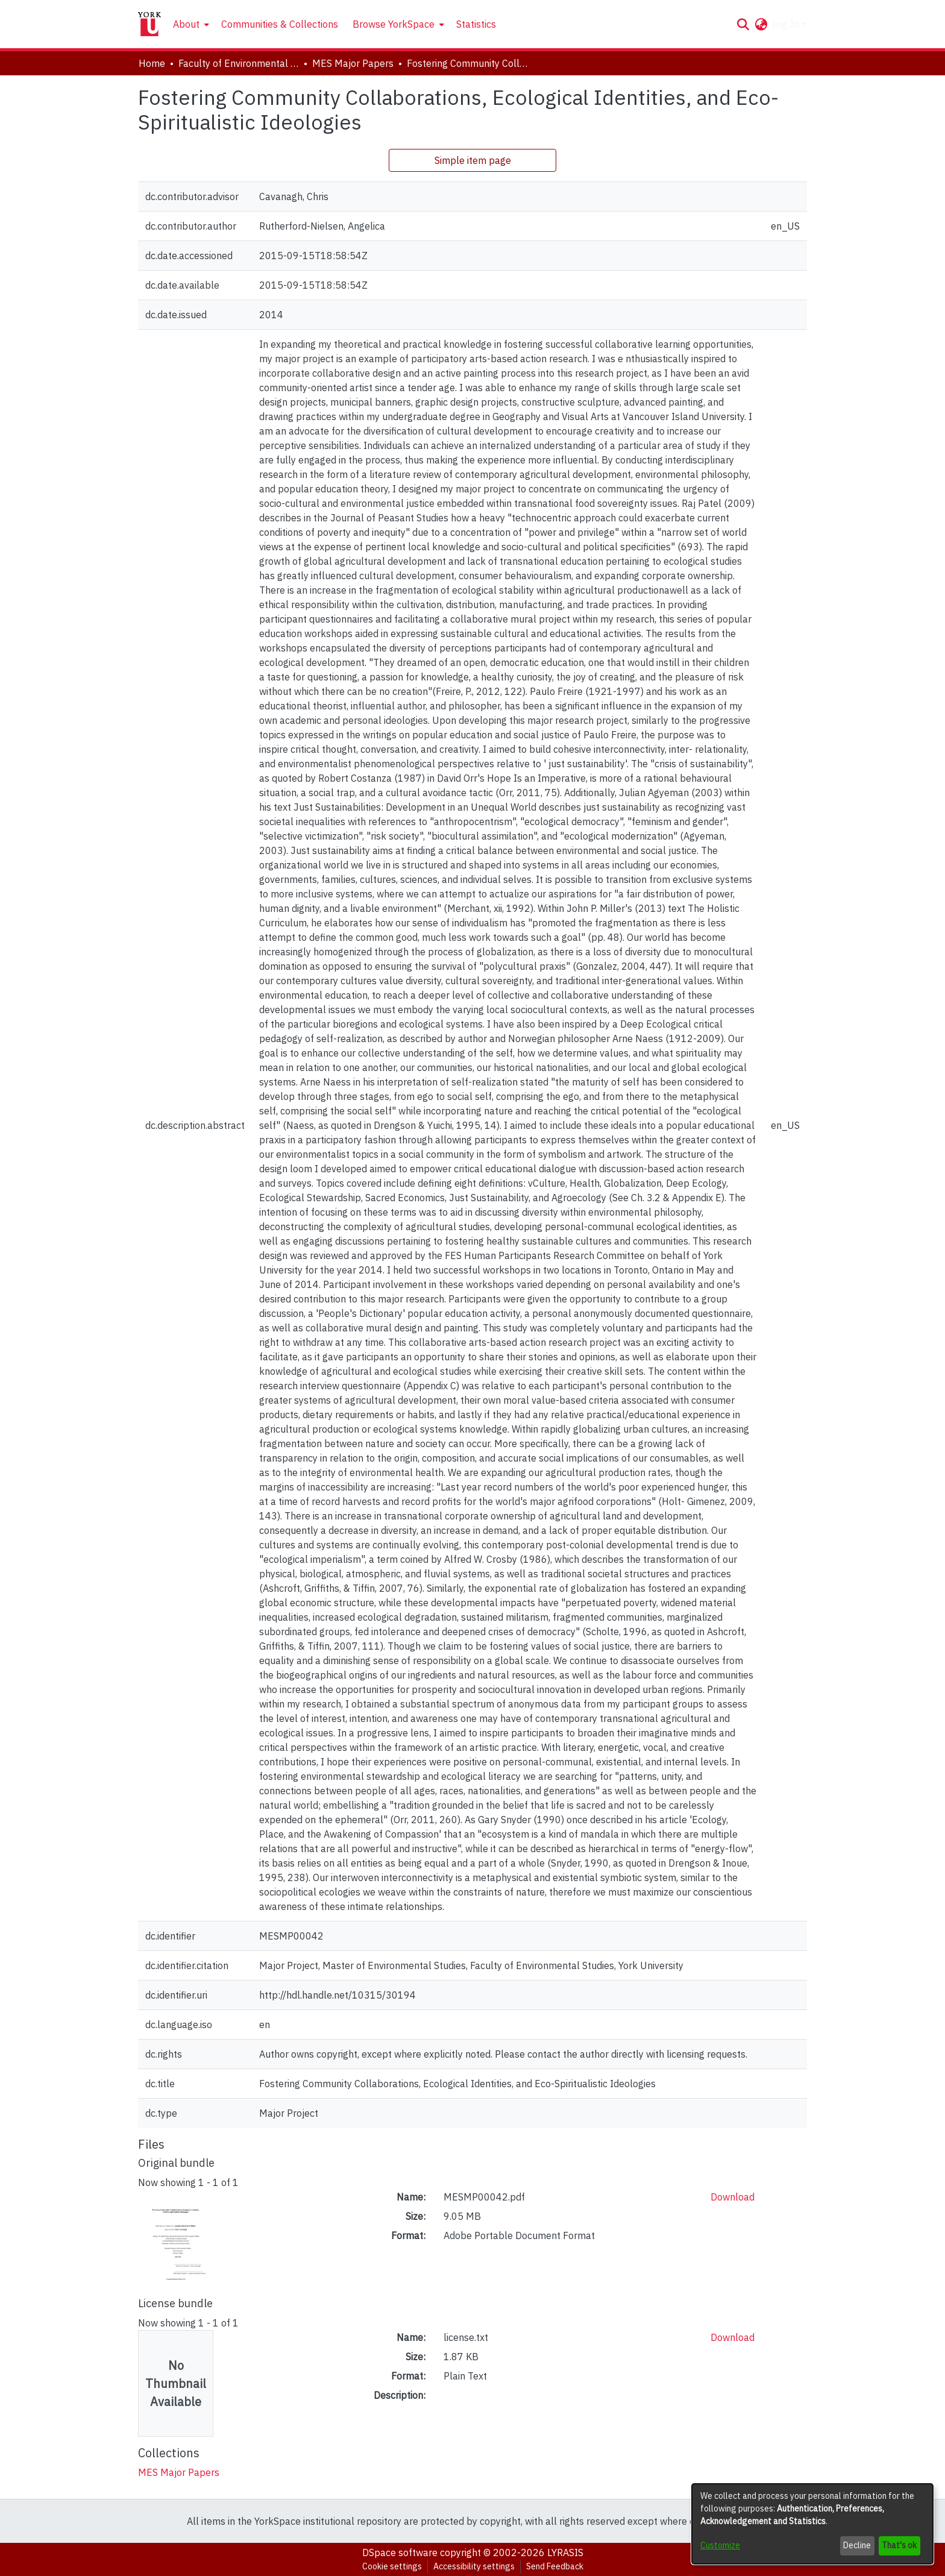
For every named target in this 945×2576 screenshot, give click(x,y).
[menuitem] (190, 24)
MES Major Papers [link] (353, 63)
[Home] (149, 24)
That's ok (899, 2545)
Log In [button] (787, 24)
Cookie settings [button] (392, 2566)
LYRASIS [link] (565, 2552)
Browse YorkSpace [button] (394, 24)
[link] (178, 2472)
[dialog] (812, 2524)
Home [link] (152, 63)
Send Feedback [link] (554, 2566)
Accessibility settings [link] (474, 2566)
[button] (742, 24)
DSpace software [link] (400, 2552)
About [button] (186, 24)
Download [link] (733, 2197)
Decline (857, 2545)
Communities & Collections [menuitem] (279, 24)
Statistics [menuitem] (476, 24)
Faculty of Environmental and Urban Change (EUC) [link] (238, 63)
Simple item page (473, 160)
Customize (720, 2545)
